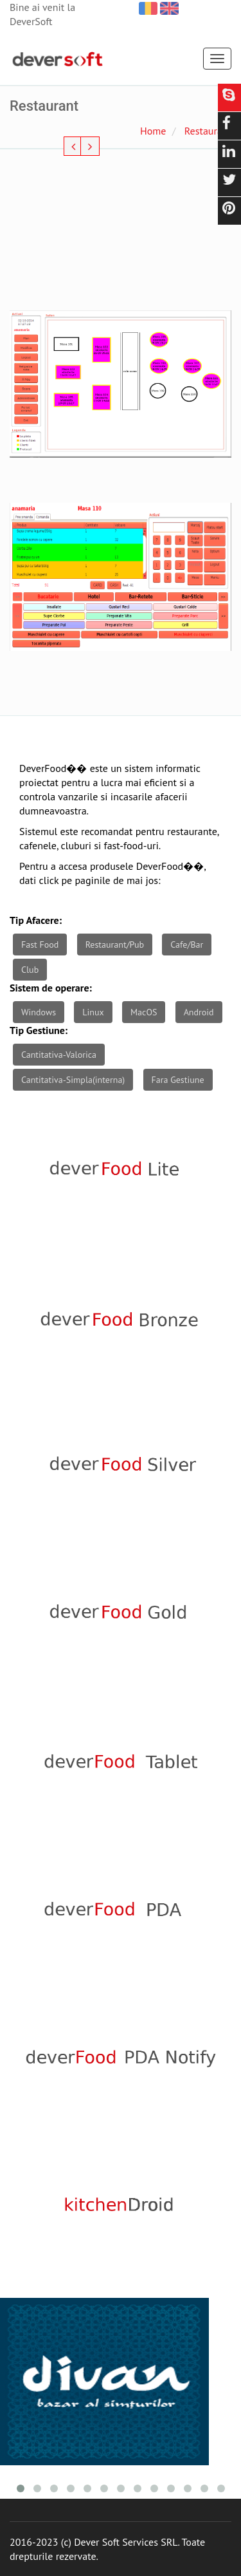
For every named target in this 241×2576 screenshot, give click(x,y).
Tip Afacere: (36, 920)
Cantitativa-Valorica (58, 1054)
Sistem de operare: (51, 987)
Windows (38, 1012)
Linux (92, 1012)
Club (30, 969)
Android (199, 1012)
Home (153, 130)
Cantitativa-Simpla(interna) (73, 1080)
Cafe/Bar (186, 944)
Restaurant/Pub (114, 944)
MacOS (143, 1012)
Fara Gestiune (178, 1080)
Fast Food (39, 944)
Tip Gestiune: (38, 1030)
